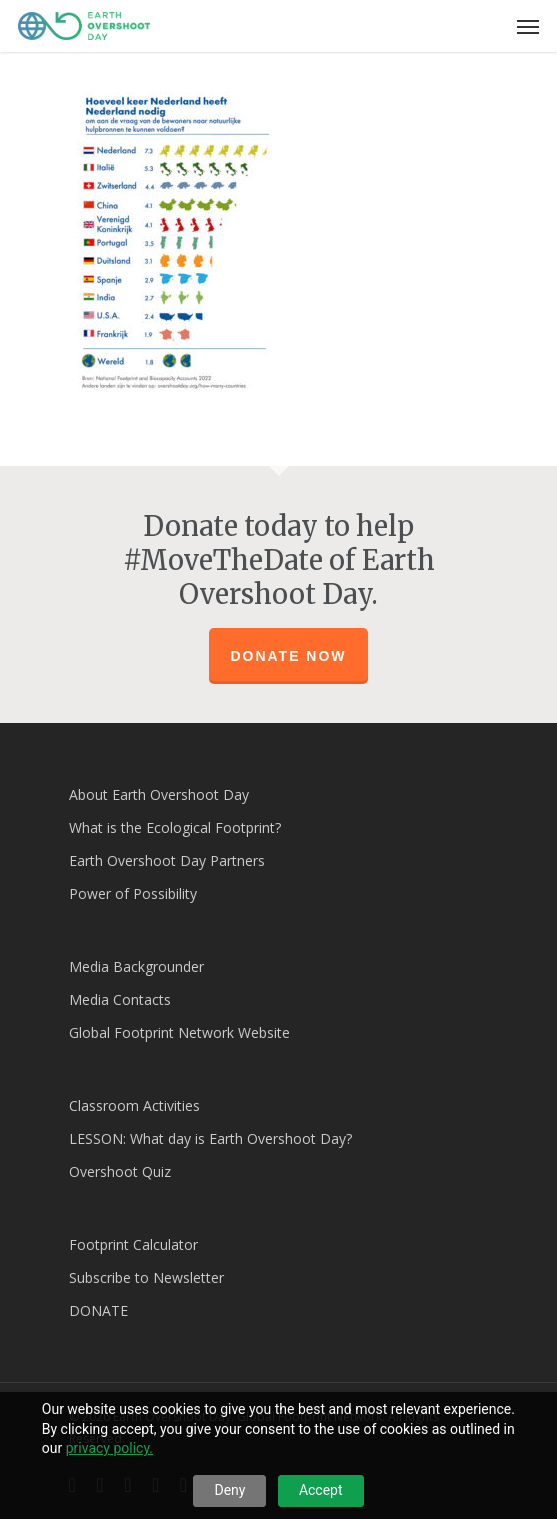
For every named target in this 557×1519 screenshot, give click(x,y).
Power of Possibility (133, 893)
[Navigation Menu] (528, 26)
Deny (229, 1490)
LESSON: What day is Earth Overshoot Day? (210, 1138)
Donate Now (288, 656)
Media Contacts (120, 999)
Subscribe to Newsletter (146, 1277)
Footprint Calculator (133, 1244)
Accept (321, 1490)
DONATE (98, 1310)
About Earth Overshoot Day (159, 794)
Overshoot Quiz (120, 1171)
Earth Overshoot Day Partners (167, 860)
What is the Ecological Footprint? (175, 827)
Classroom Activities (134, 1105)
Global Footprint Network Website (179, 1032)
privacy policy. (109, 1448)
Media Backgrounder (136, 966)
